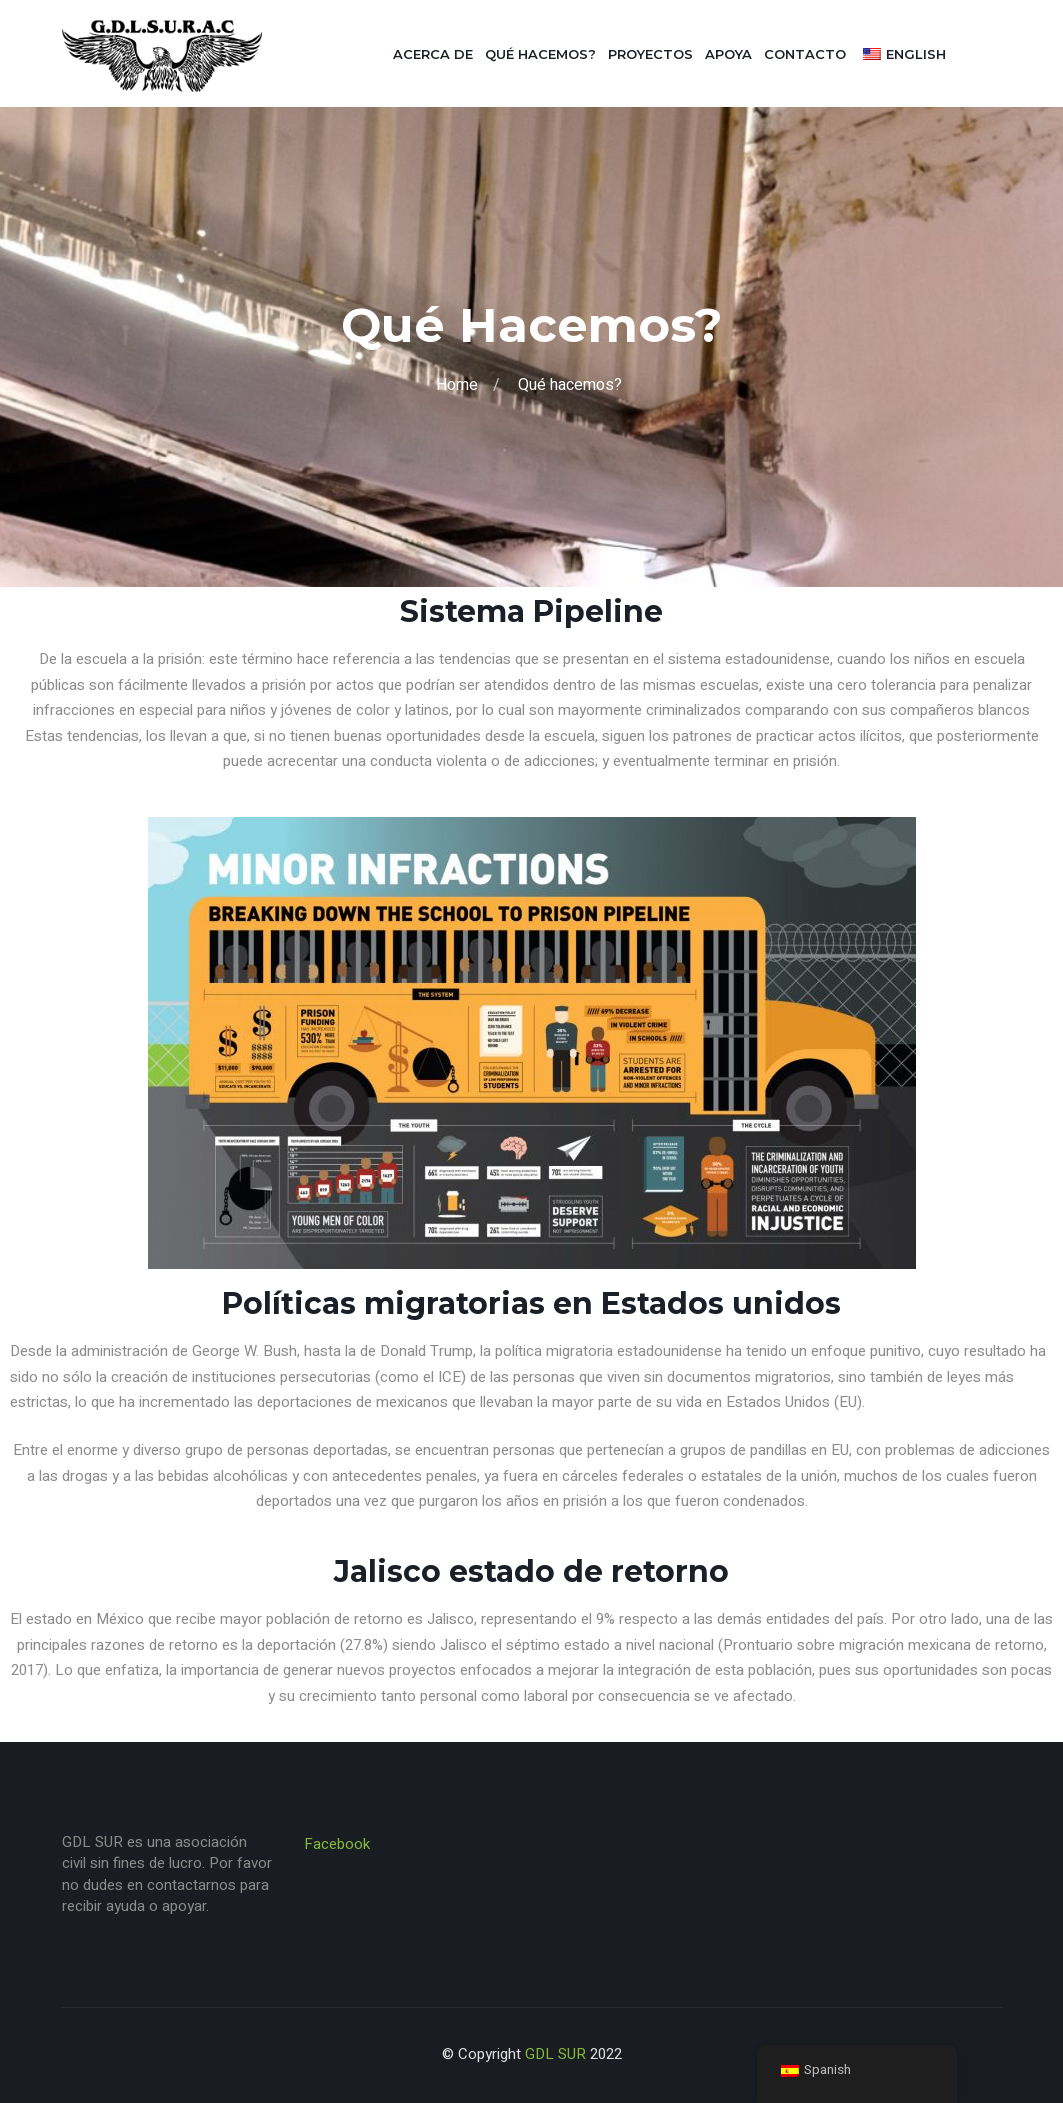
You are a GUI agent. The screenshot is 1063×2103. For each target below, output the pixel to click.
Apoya (728, 54)
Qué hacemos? (540, 54)
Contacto (805, 54)
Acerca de (433, 54)
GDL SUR (555, 2054)
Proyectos (650, 54)
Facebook (337, 1844)
